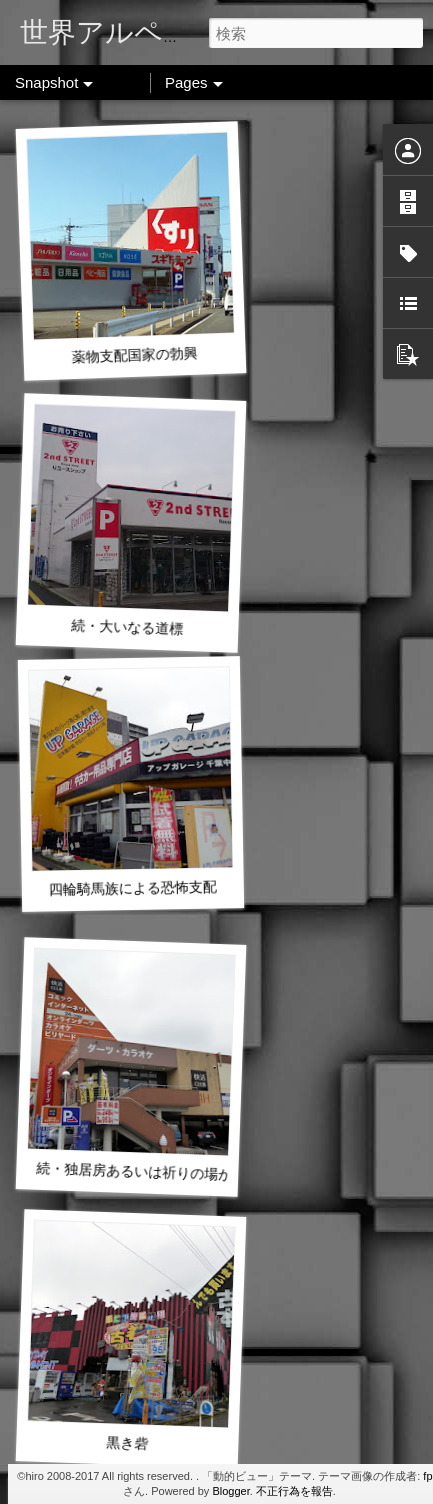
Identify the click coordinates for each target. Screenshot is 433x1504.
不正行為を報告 (294, 1491)
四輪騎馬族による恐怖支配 (133, 888)
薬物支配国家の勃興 (134, 355)
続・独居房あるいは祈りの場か (134, 1171)
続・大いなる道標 (127, 627)
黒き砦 (127, 1442)
